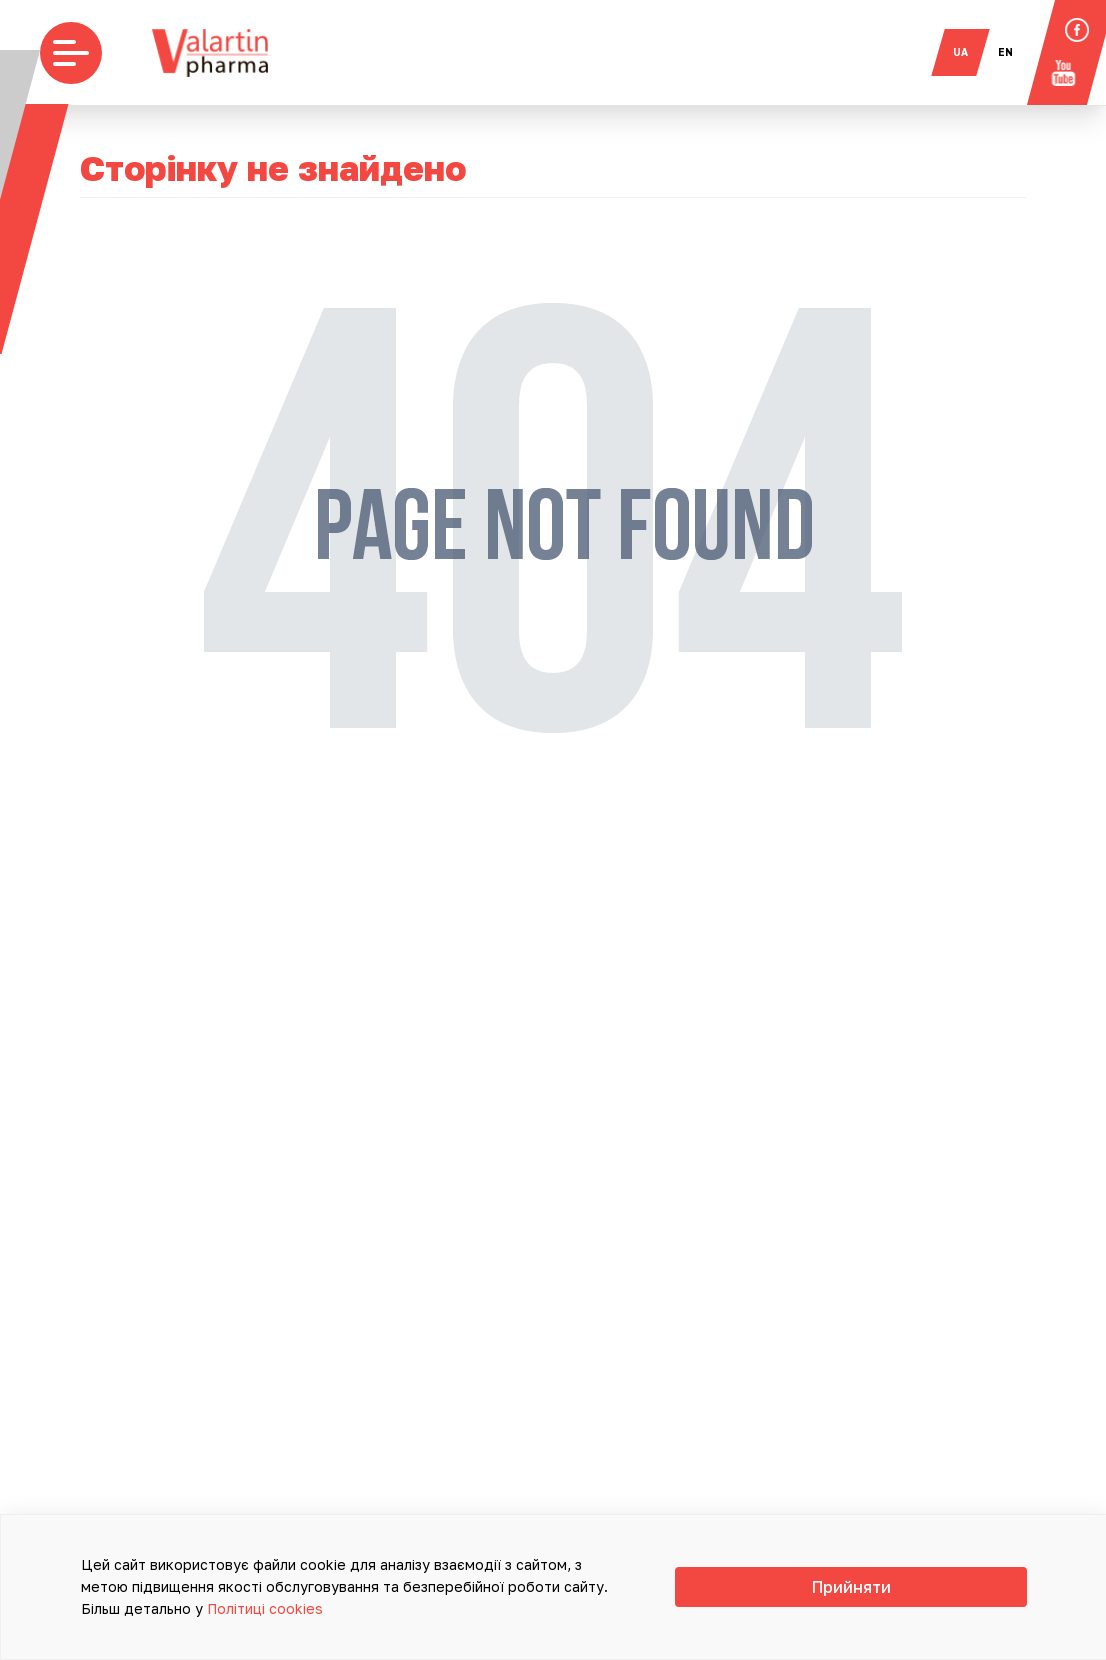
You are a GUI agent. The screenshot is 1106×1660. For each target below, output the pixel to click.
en (1017, 52)
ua (972, 52)
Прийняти (967, 1598)
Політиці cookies (611, 1608)
